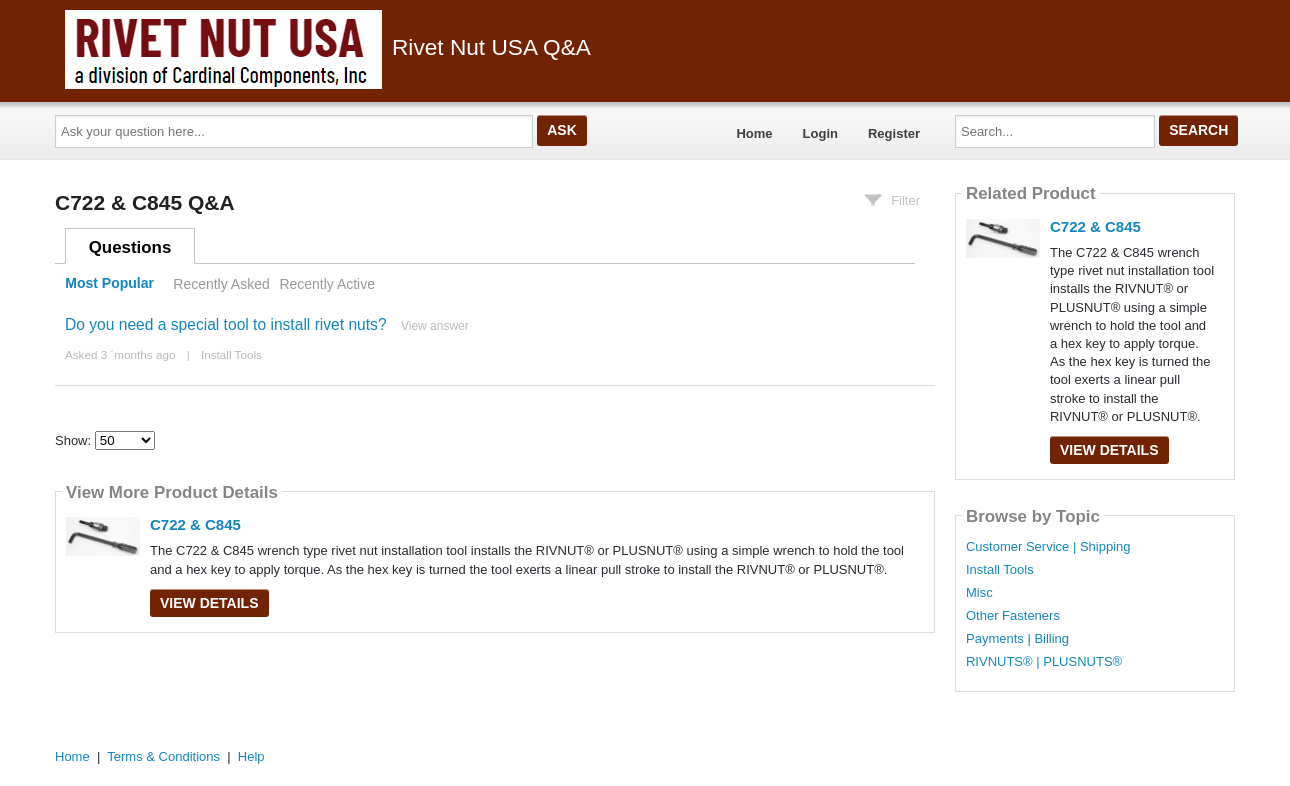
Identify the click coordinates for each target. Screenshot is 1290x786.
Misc (979, 593)
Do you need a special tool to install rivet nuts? (226, 324)
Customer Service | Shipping (1048, 547)
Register (894, 133)
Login (820, 133)
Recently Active (327, 284)
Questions (130, 247)
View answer (435, 326)
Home (754, 133)
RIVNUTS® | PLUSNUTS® (1044, 662)
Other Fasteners (1013, 616)
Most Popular (109, 284)
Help (251, 756)
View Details (209, 603)
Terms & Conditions (163, 756)
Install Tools (231, 354)
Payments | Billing (1017, 639)
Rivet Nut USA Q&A (328, 47)
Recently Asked (221, 284)
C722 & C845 (195, 524)
